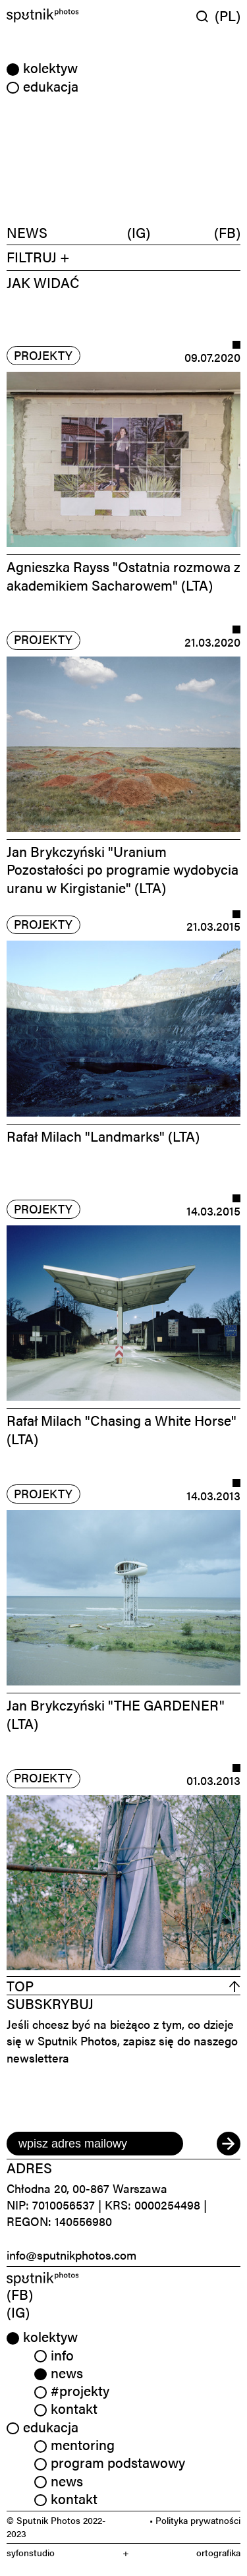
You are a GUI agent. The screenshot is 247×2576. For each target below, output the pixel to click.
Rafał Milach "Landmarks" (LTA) (103, 1136)
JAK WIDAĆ (43, 282)
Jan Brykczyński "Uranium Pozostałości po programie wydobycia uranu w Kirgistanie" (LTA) (122, 869)
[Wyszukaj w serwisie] (205, 16)
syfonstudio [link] (31, 2552)
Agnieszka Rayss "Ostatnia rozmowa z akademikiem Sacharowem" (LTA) (123, 575)
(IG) (138, 232)
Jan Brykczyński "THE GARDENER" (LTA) (116, 1713)
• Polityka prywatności (195, 2520)
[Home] (64, 15)
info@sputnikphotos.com (71, 2254)
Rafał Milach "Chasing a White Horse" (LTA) (121, 1429)
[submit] (228, 2143)
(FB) (227, 232)
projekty (43, 355)
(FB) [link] (20, 2294)
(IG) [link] (18, 2312)
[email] (95, 2143)
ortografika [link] (218, 2552)
